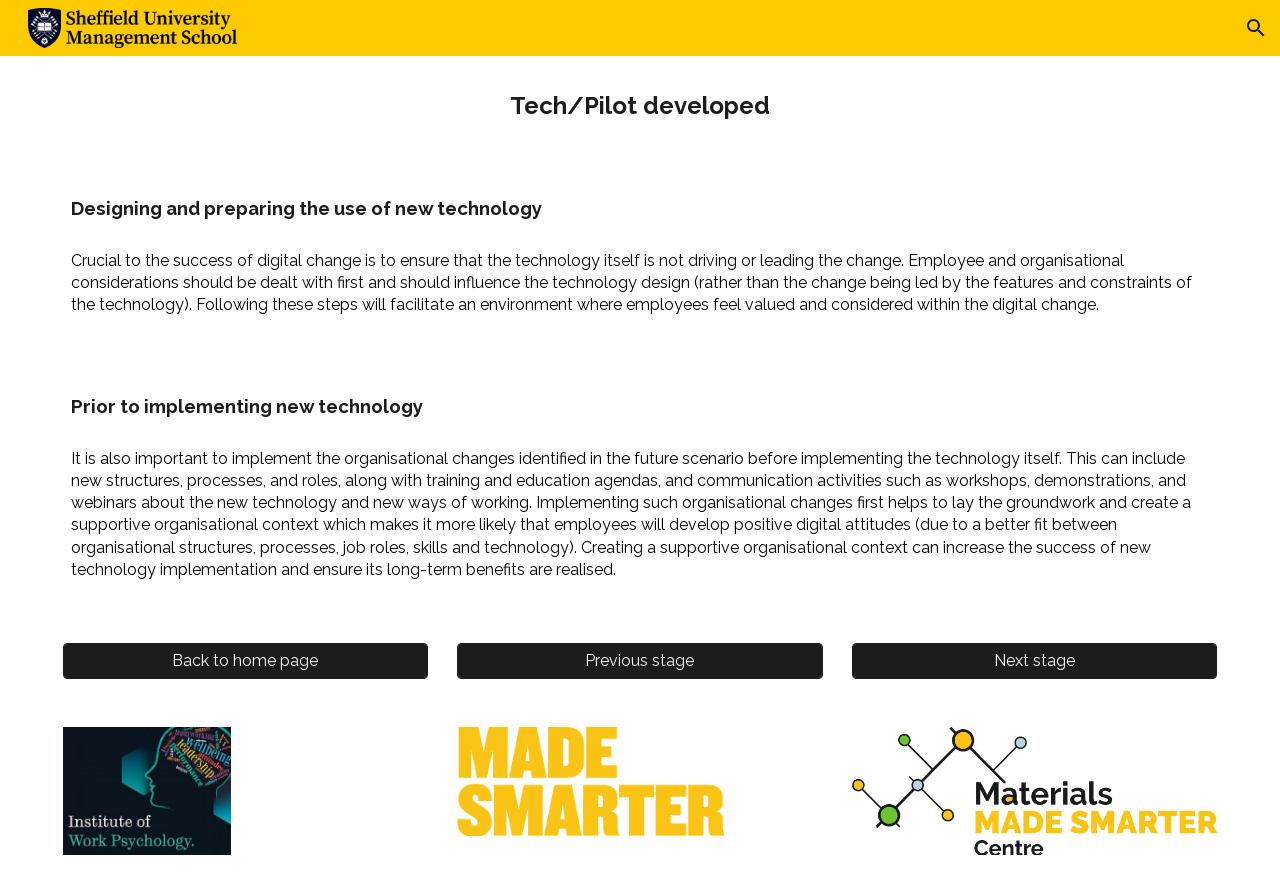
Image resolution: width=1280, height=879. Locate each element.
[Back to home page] (245, 660)
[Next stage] (1034, 660)
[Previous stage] (639, 660)
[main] (640, 106)
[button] (1256, 28)
